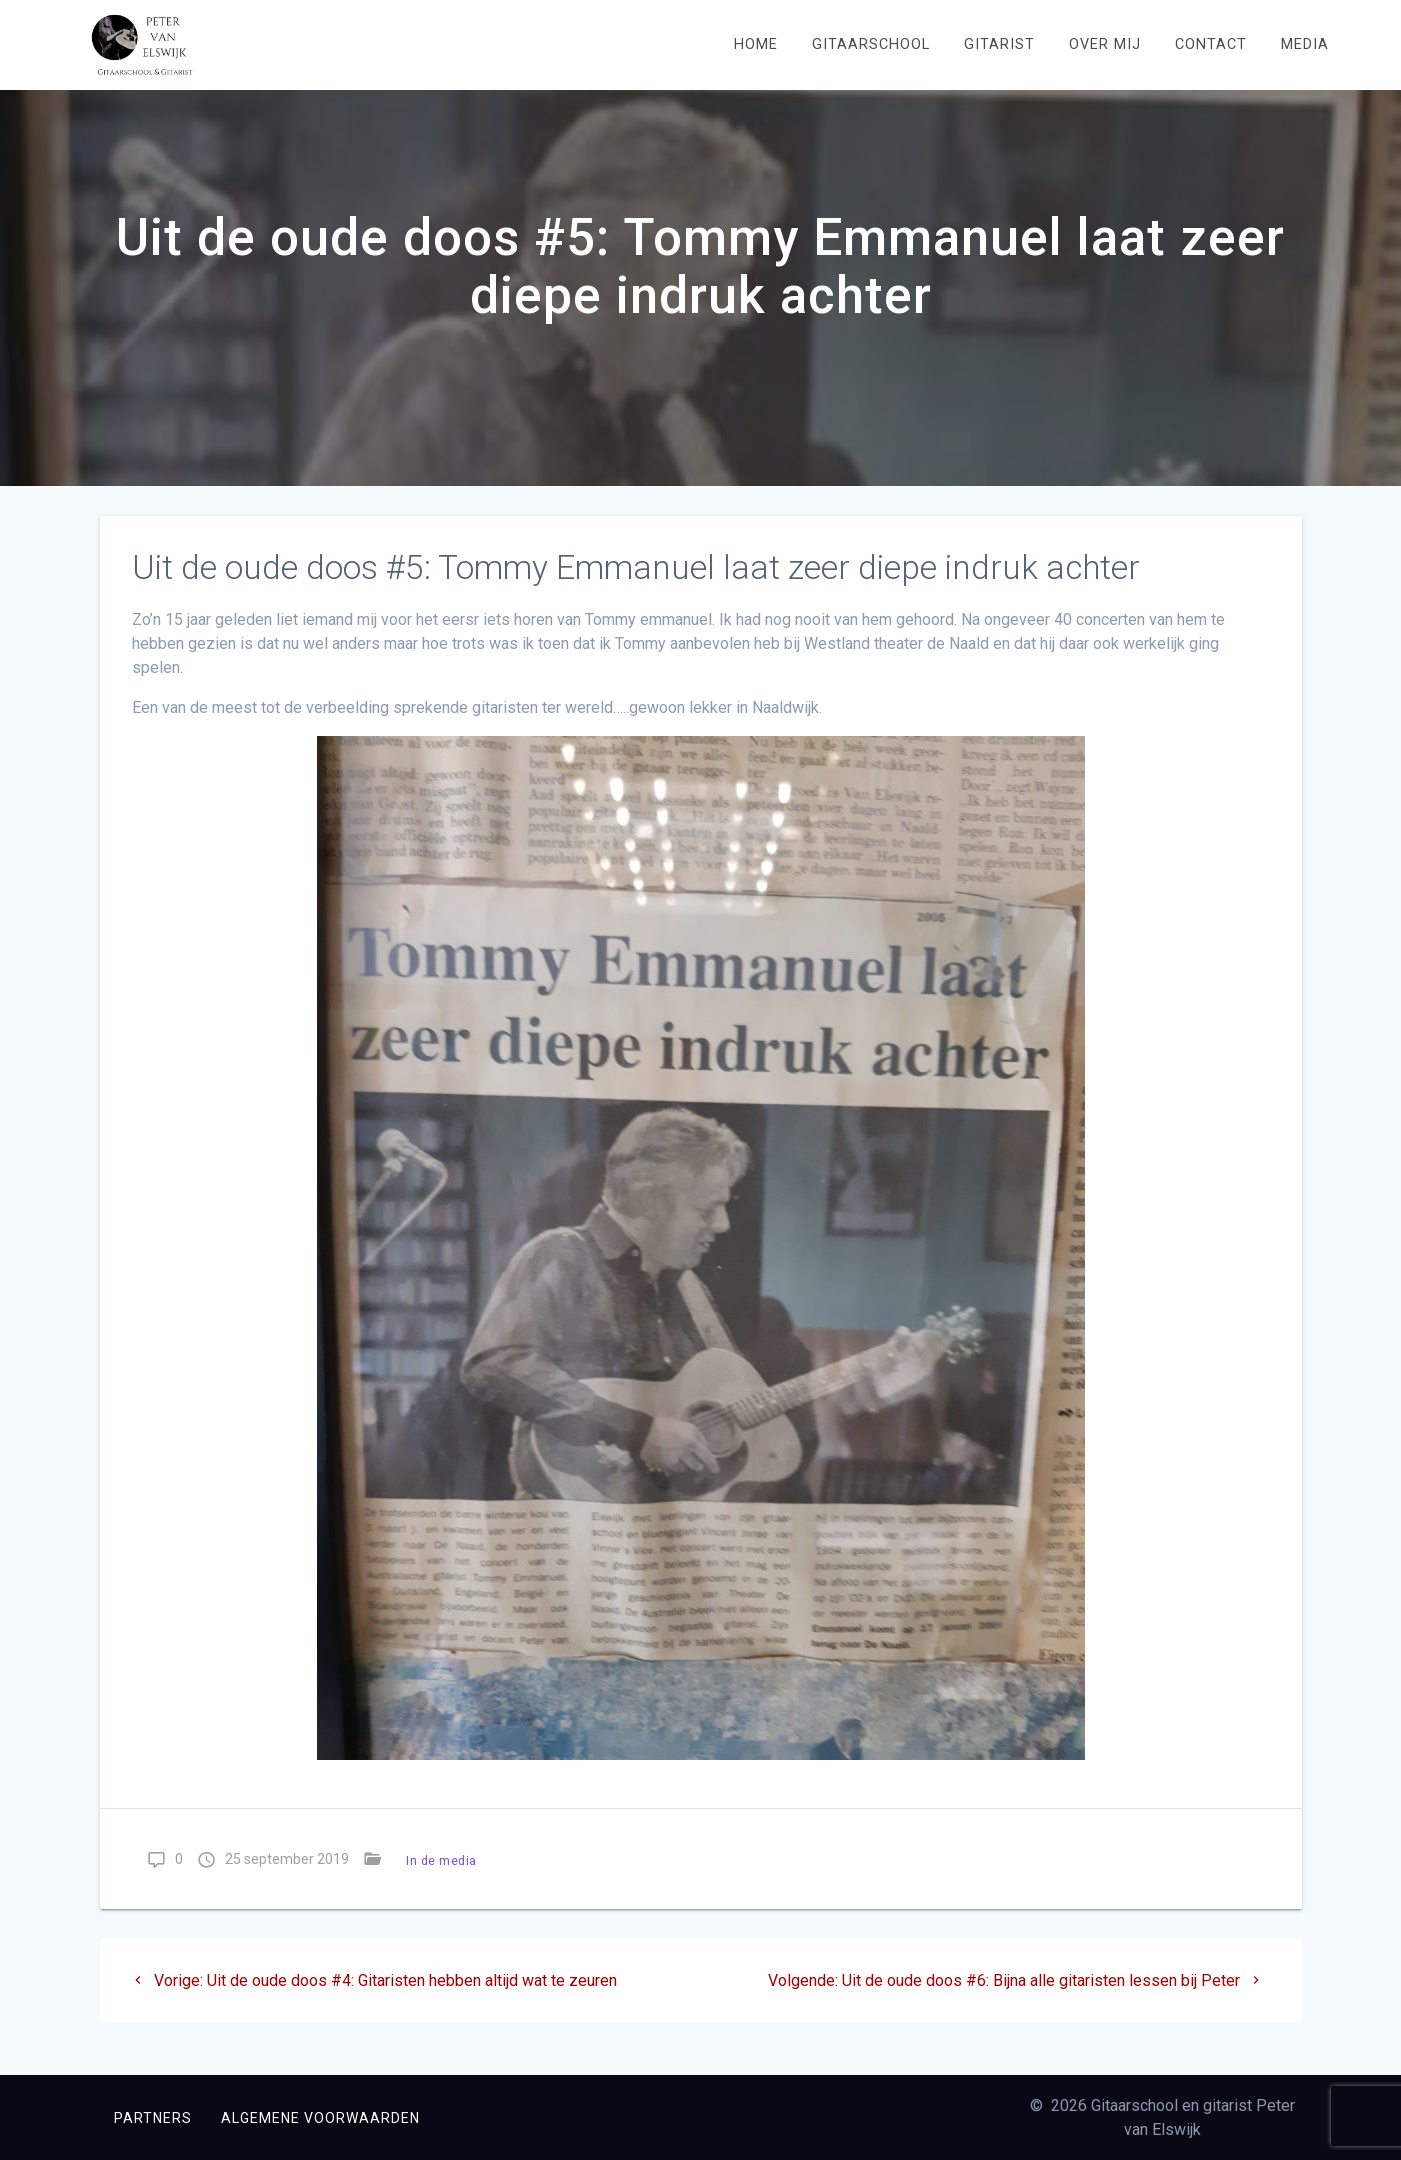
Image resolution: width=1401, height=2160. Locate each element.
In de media (441, 1881)
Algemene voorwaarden (320, 2118)
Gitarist (999, 44)
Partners (153, 2118)
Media (1305, 44)
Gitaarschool (871, 44)
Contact (1211, 44)
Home (756, 44)
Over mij (1105, 44)
